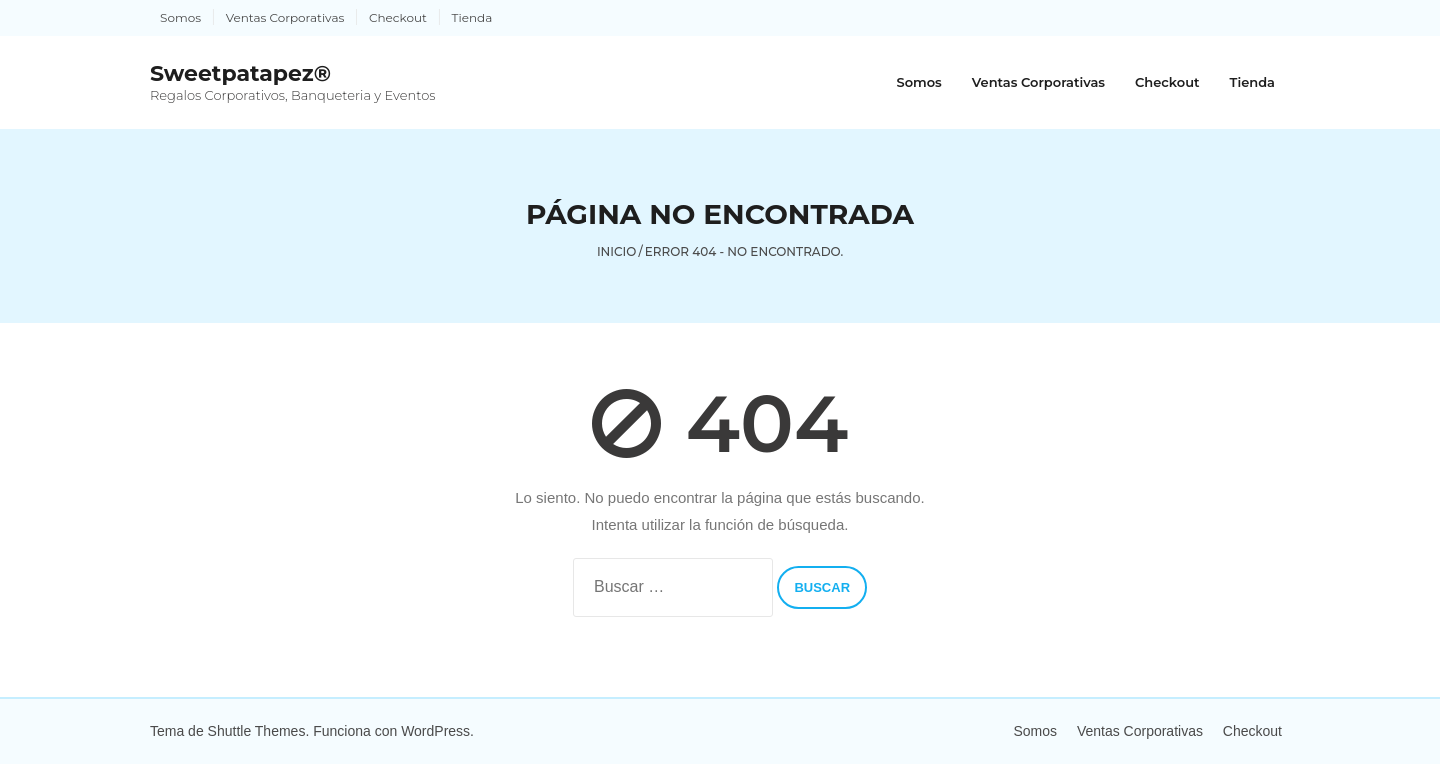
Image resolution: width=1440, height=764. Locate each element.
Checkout (398, 17)
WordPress (435, 731)
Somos (180, 17)
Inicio (617, 251)
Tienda (472, 17)
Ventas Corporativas (285, 17)
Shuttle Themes (257, 731)
